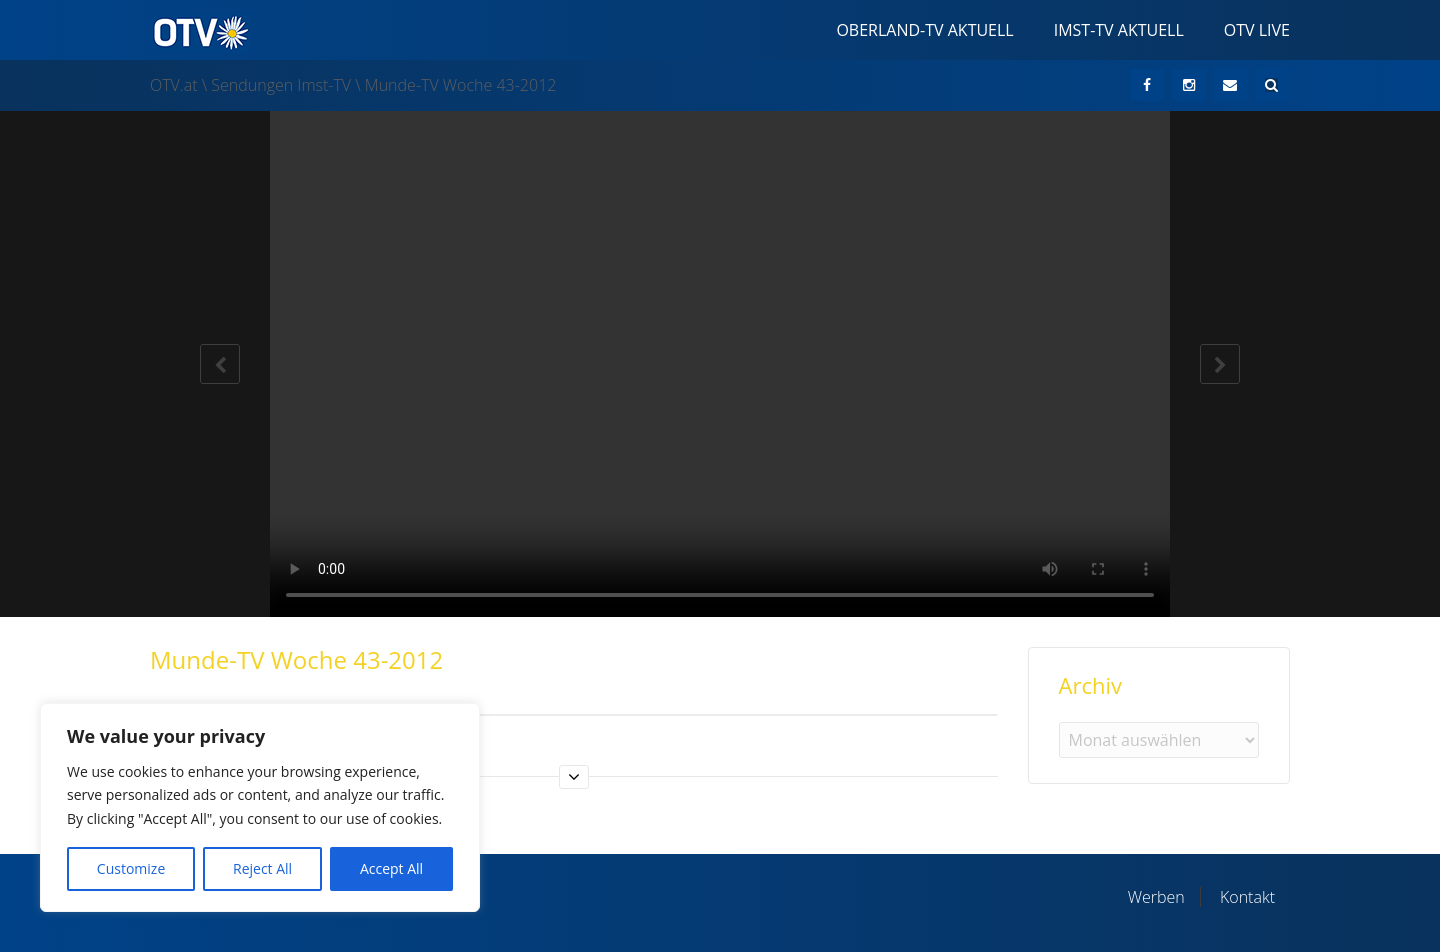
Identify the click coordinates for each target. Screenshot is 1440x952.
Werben (1156, 897)
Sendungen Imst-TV (281, 85)
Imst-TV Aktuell (1119, 30)
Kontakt (1247, 897)
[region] (260, 807)
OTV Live (1257, 30)
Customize (131, 868)
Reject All (262, 868)
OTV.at (174, 85)
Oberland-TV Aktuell (924, 30)
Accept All (391, 868)
